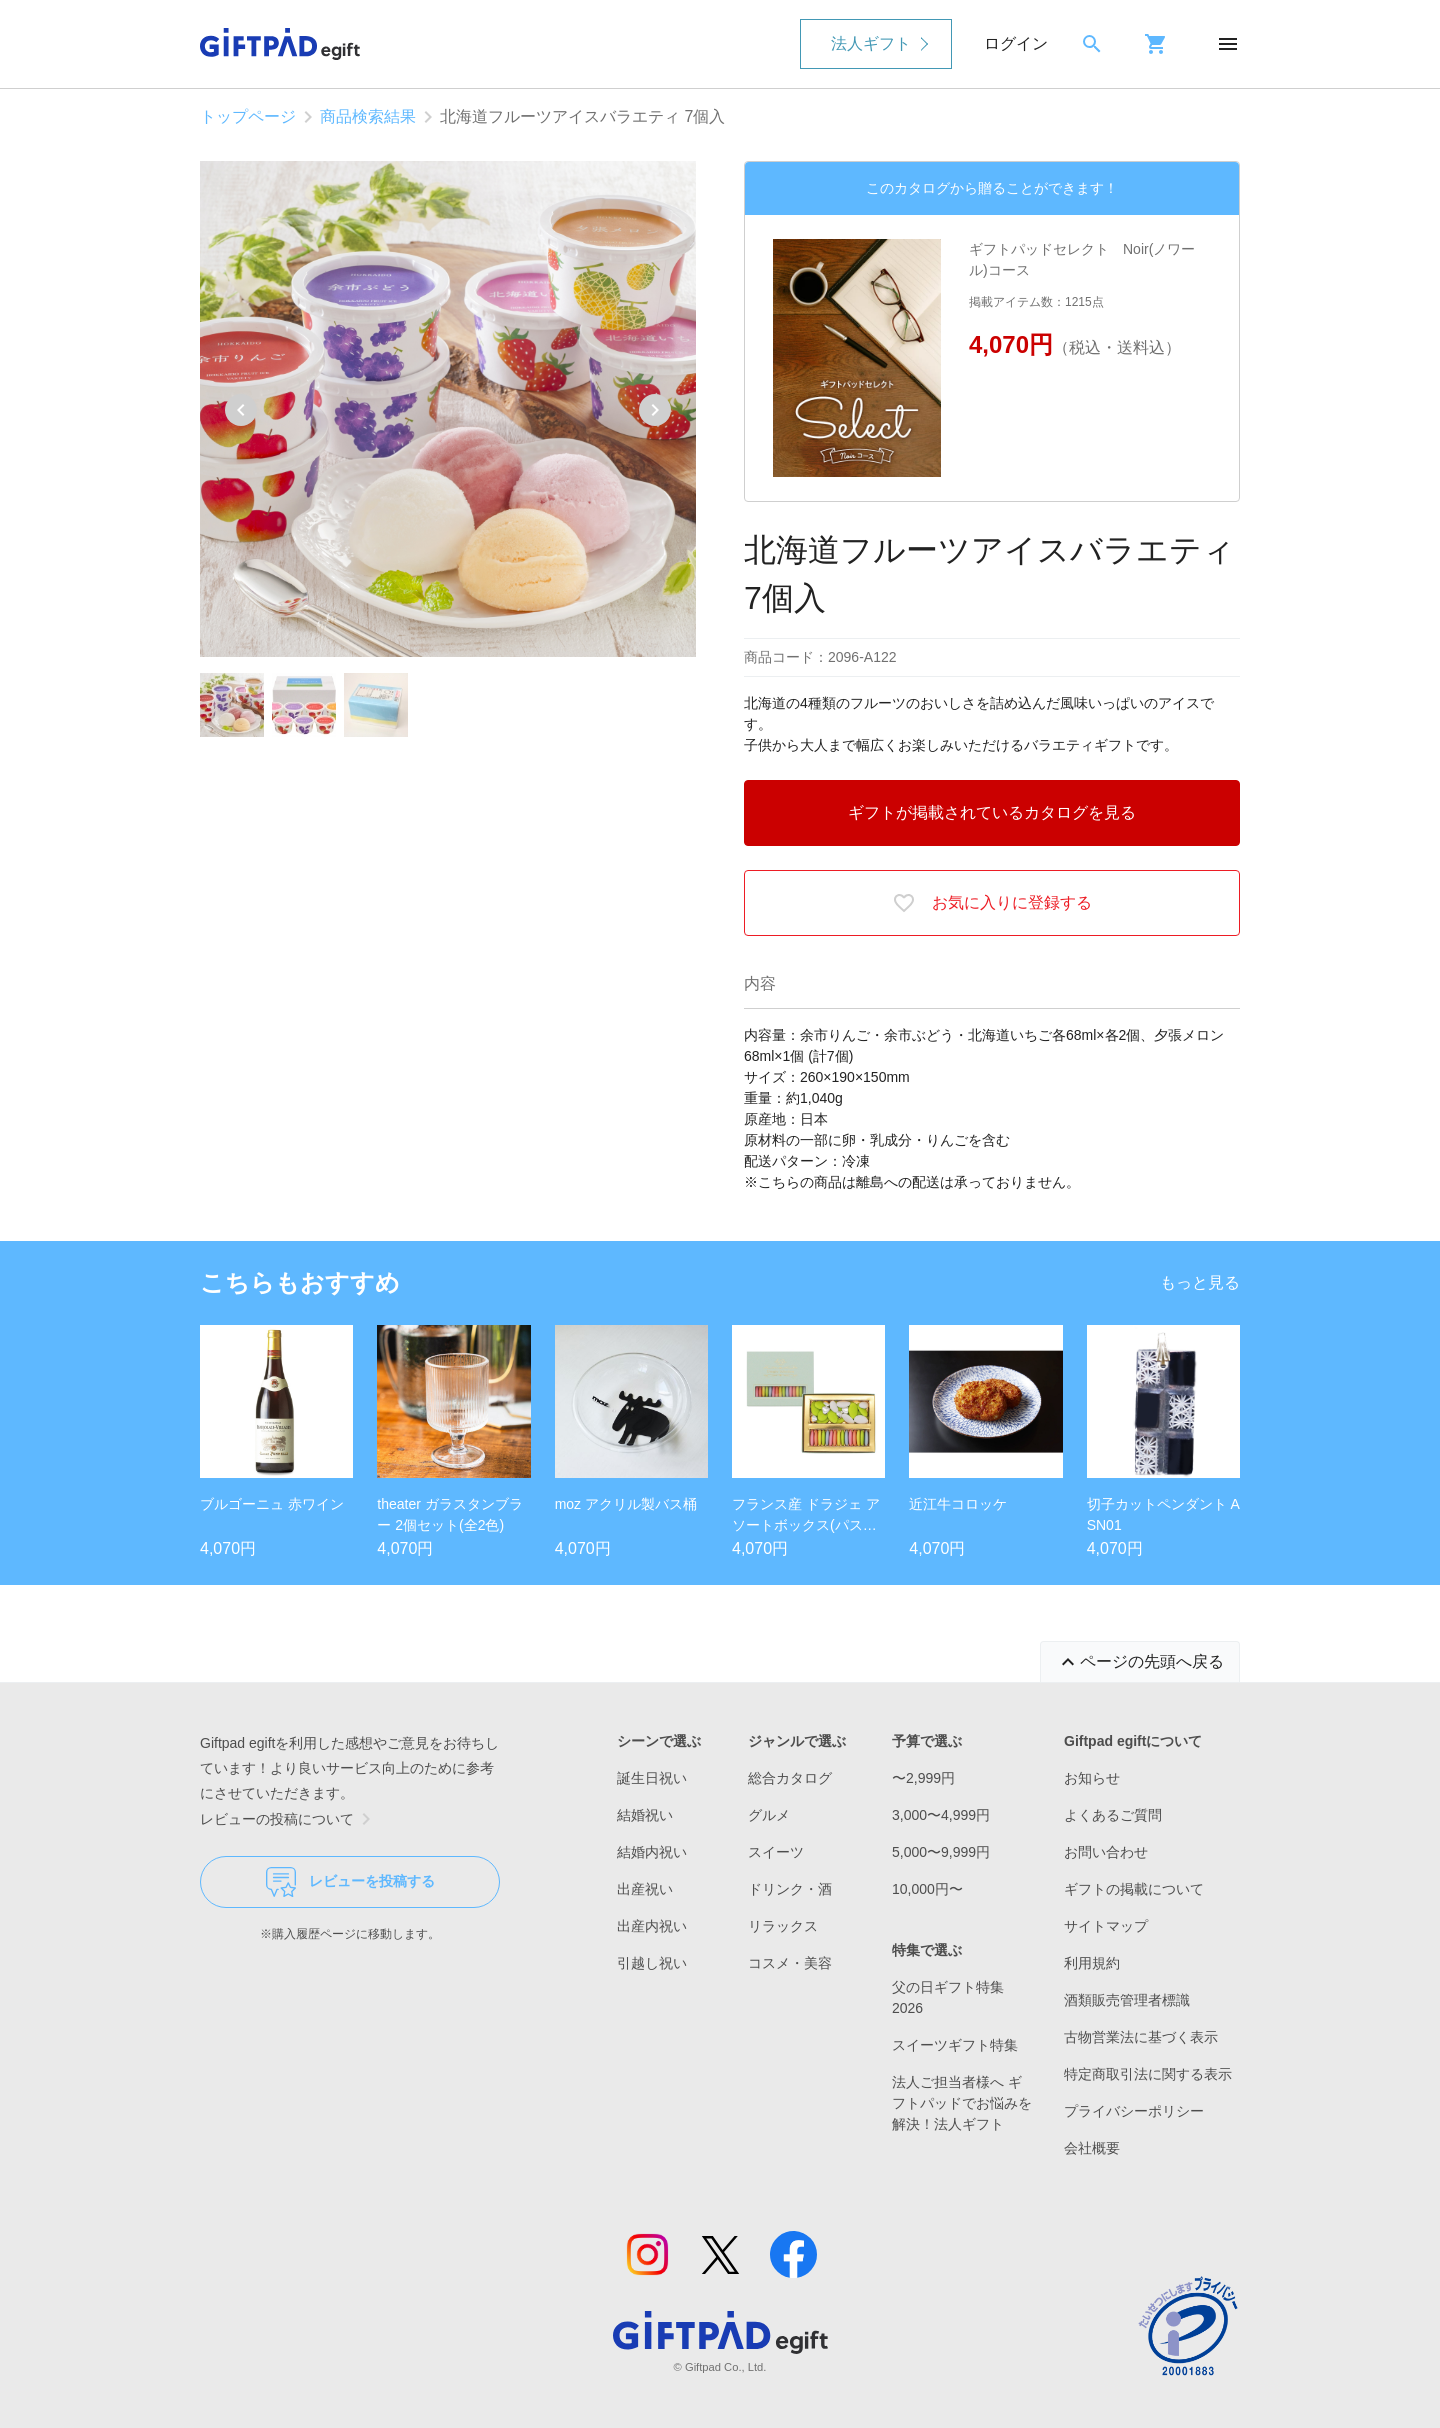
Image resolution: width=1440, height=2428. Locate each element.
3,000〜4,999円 (941, 1815)
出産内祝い (652, 1926)
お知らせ (1092, 1778)
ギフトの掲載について (1134, 1889)
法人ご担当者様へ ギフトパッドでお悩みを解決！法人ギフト (962, 2103)
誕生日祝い (652, 1778)
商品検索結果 (368, 116)
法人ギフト (871, 43)
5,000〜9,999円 (941, 1852)
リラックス (783, 1926)
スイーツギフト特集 (955, 2045)
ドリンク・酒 (790, 1889)
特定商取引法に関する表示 (1148, 2074)
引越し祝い (652, 1963)
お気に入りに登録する (992, 903)
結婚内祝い (652, 1852)
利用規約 (1092, 1963)
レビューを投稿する (350, 1882)
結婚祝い (645, 1815)
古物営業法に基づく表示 (1141, 2037)
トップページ (248, 116)
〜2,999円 (923, 1778)
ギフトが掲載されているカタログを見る (992, 812)
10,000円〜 (927, 1889)
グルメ (769, 1815)
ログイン (1016, 43)
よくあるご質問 (1113, 1815)
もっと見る (1200, 1282)
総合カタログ (790, 1778)
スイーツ (776, 1852)
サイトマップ (1106, 1926)
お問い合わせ (1106, 1852)
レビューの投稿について (289, 1819)
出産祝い (645, 1889)
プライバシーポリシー (1134, 2111)
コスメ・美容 (790, 1963)
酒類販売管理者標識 (1127, 2000)
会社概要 (1092, 2148)
